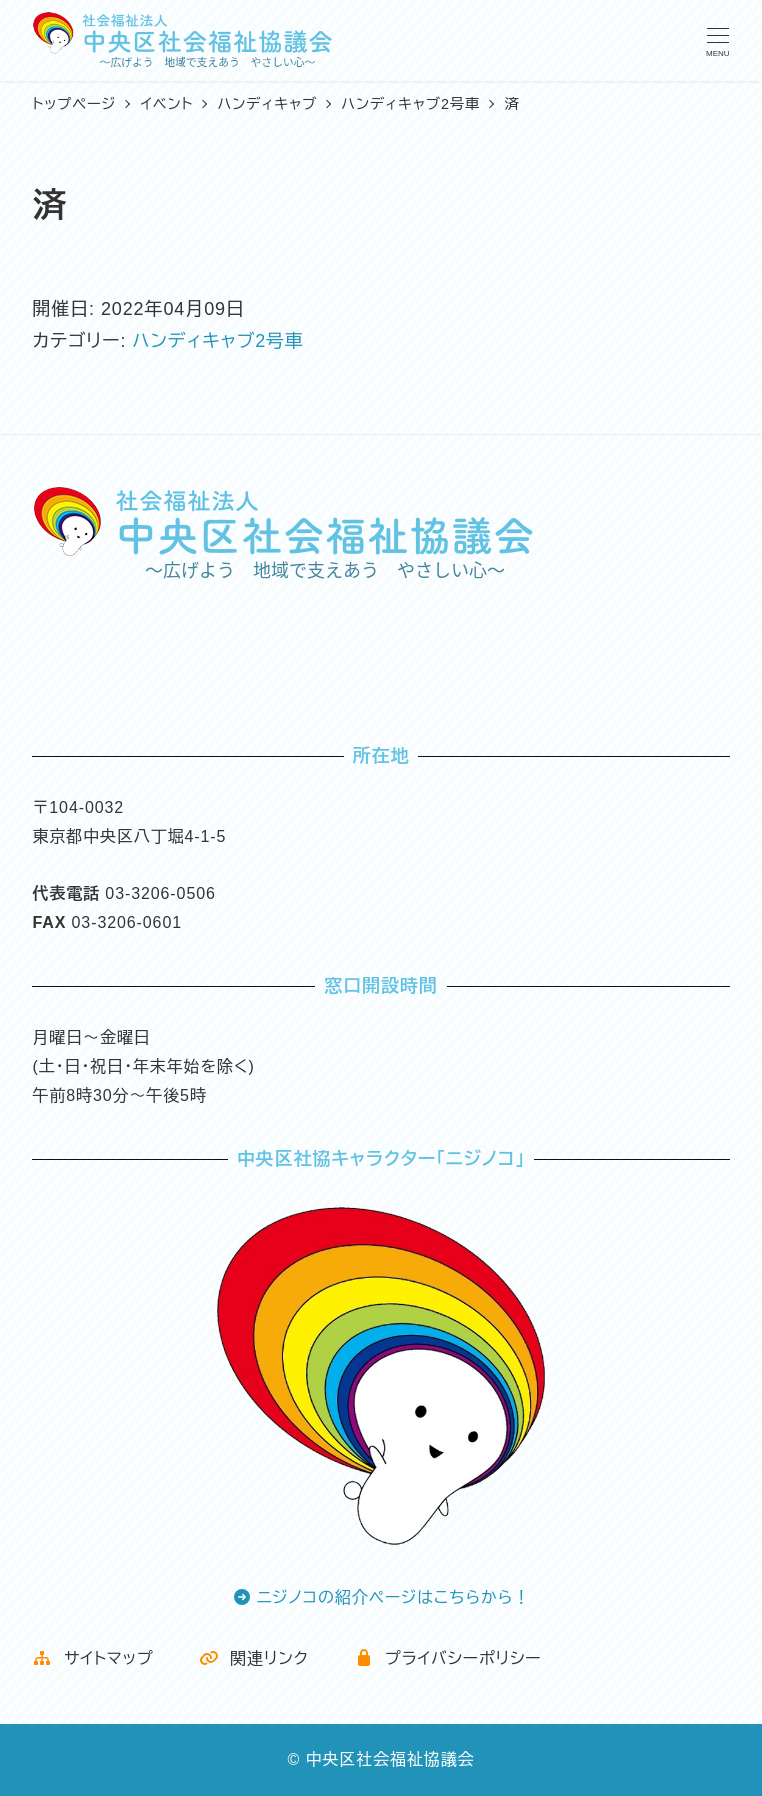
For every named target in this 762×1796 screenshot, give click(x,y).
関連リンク (254, 1658)
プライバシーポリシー (448, 1658)
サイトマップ (92, 1658)
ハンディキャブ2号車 (218, 341)
